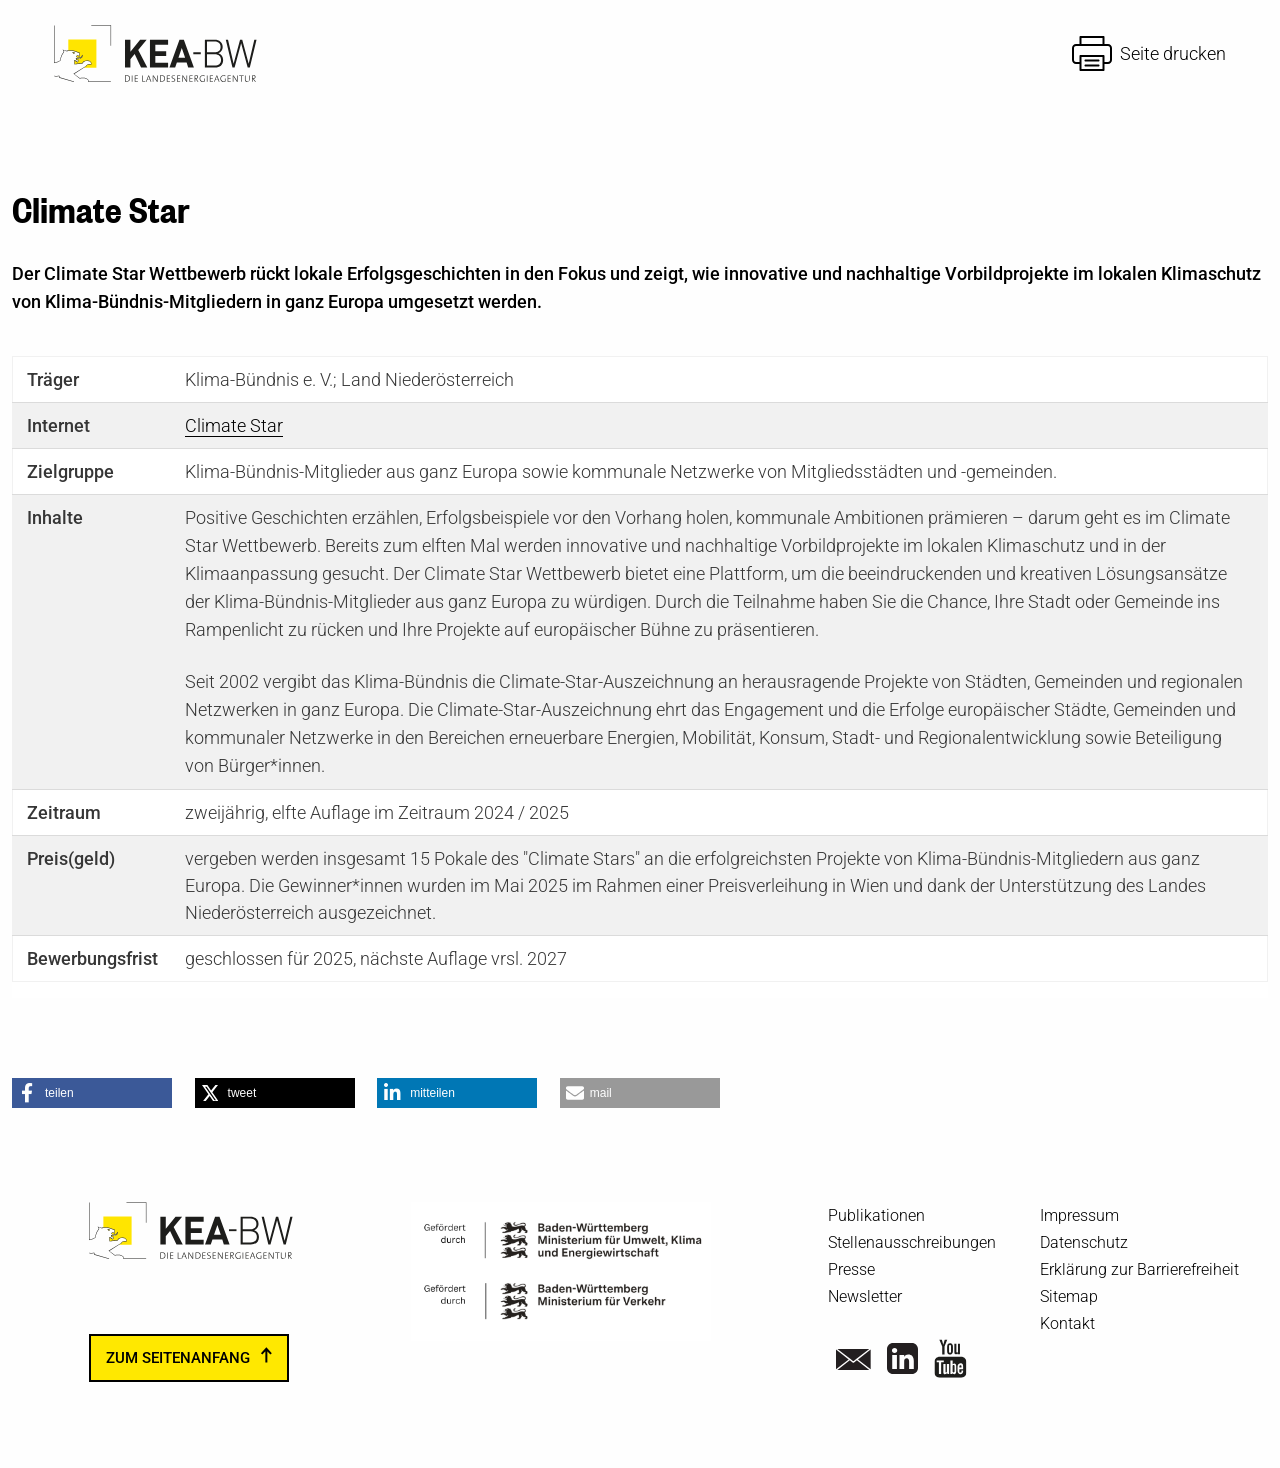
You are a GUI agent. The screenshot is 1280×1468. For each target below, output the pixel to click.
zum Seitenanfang (178, 1358)
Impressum (1079, 1215)
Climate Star (234, 425)
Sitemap (1069, 1296)
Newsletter (865, 1296)
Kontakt (1067, 1323)
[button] (92, 1093)
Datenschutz (1084, 1242)
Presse (851, 1269)
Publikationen (876, 1215)
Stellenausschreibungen (912, 1242)
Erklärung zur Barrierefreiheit (1139, 1269)
